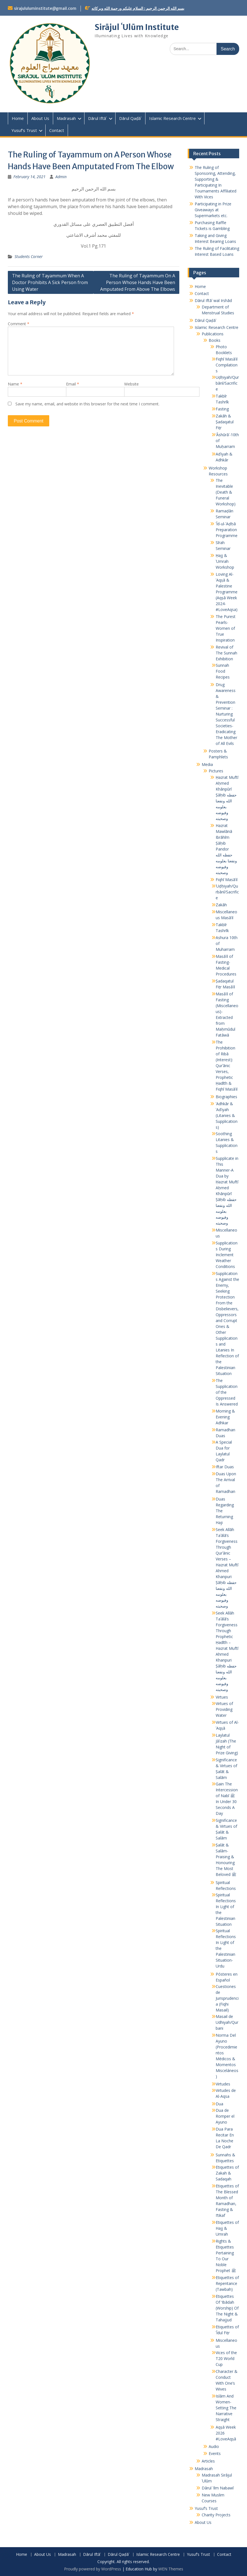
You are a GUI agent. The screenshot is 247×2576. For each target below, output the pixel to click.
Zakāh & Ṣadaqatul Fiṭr (225, 421)
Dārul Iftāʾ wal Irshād (213, 300)
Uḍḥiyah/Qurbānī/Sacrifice (227, 383)
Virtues (222, 1697)
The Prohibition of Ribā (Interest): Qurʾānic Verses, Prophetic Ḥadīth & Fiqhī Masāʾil (226, 1065)
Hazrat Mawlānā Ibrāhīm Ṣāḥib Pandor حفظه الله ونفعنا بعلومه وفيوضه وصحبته (226, 849)
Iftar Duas (225, 1466)
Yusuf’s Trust (24, 130)
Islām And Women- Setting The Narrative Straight (226, 2407)
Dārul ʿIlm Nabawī (218, 2488)
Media (207, 764)
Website (131, 384)
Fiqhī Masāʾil (226, 879)
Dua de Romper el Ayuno (225, 2116)
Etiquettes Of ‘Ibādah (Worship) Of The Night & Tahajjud (227, 2308)
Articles (208, 2461)
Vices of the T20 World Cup (226, 2358)
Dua (219, 2103)
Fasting (222, 409)
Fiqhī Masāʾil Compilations (226, 364)
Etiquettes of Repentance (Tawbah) (227, 2283)
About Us (40, 118)
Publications (213, 333)
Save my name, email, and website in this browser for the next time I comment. (87, 404)
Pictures (216, 771)
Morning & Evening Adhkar (225, 1416)
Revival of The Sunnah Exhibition (226, 652)
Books (214, 340)
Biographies (226, 1096)
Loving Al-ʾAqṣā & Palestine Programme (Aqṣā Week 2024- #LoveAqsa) (226, 592)
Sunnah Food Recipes (223, 671)
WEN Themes (170, 2569)
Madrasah (66, 118)
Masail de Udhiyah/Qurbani (227, 2022)
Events (215, 2453)
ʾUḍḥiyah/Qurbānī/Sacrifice (227, 891)
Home (18, 118)
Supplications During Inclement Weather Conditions (226, 1254)
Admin (61, 176)
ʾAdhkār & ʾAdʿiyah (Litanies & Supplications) (226, 1115)
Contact (56, 130)
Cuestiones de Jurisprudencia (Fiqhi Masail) (227, 1998)
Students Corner (29, 256)
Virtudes (223, 2084)
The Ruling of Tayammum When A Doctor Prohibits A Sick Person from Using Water (50, 282)
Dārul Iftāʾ (97, 118)
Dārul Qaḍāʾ (130, 118)
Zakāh (221, 904)
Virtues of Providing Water (224, 1709)
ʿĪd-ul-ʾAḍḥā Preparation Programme (226, 529)
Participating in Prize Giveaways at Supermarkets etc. (213, 209)
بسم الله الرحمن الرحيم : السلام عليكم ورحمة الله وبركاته (137, 8)
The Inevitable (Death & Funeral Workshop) (226, 492)
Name (15, 384)
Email (72, 384)
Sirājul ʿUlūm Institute (137, 27)
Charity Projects (216, 2514)
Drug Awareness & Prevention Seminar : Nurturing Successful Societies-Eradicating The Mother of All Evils (226, 714)
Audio (214, 2446)
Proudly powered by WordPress (92, 2569)
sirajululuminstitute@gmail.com (45, 8)
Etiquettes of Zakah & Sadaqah (227, 2173)
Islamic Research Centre (172, 118)
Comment (18, 323)
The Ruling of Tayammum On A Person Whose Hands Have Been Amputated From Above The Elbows (137, 282)
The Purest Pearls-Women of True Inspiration (226, 628)
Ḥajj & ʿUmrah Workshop (225, 561)
